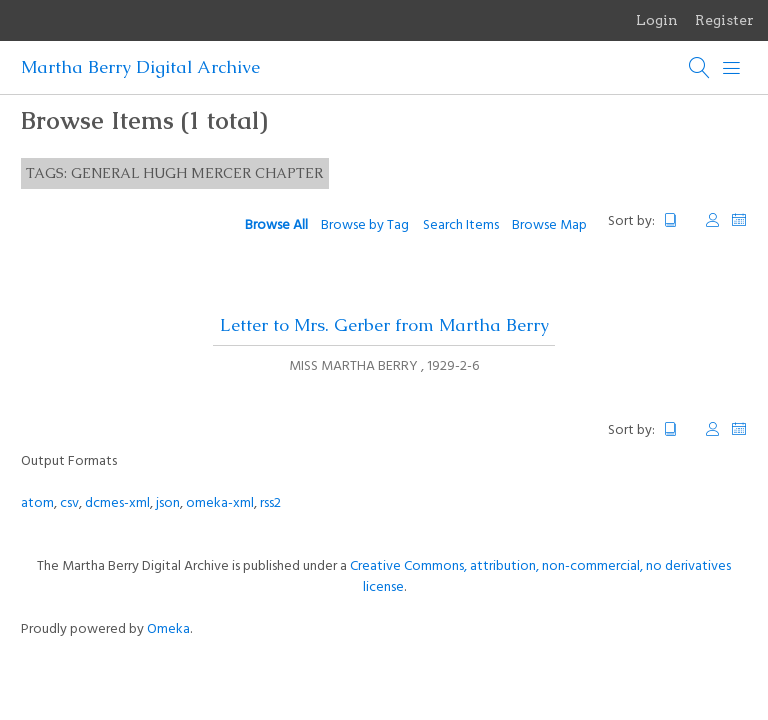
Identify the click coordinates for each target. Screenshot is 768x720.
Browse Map (549, 225)
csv (69, 503)
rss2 (270, 503)
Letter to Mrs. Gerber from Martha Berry (384, 325)
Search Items (461, 225)
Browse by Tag (365, 225)
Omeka (168, 629)
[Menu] (732, 68)
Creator (713, 220)
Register (724, 20)
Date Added (739, 220)
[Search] (700, 68)
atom (37, 503)
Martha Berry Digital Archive (140, 67)
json (168, 503)
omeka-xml (220, 503)
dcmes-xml (117, 503)
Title (679, 220)
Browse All (276, 225)
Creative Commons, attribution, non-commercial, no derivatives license (540, 577)
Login (657, 20)
